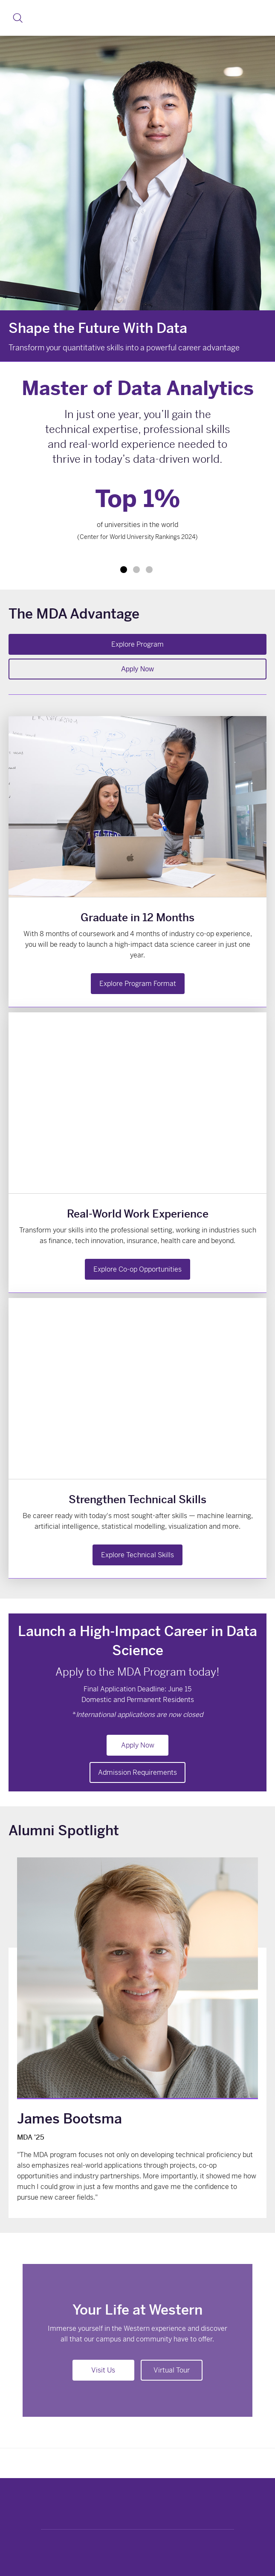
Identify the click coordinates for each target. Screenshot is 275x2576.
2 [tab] (136, 569)
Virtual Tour (171, 2370)
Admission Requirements (137, 1772)
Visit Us (103, 2370)
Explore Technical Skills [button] (137, 1554)
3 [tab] (149, 569)
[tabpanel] (137, 517)
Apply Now (137, 669)
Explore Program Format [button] (137, 983)
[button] (18, 18)
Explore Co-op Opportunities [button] (137, 1269)
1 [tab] (123, 569)
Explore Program (137, 644)
